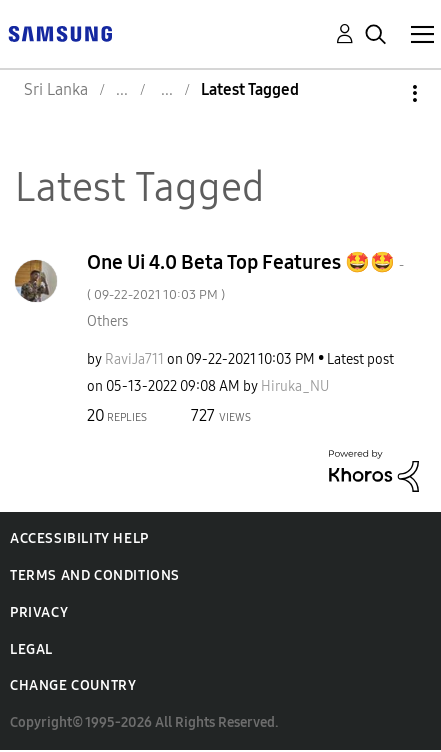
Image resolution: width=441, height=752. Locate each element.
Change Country (73, 685)
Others (107, 321)
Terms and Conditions (95, 575)
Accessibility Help (79, 538)
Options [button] (381, 93)
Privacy (39, 612)
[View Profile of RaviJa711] (134, 359)
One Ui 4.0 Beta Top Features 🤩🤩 (245, 276)
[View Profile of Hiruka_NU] (295, 386)
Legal (31, 649)
